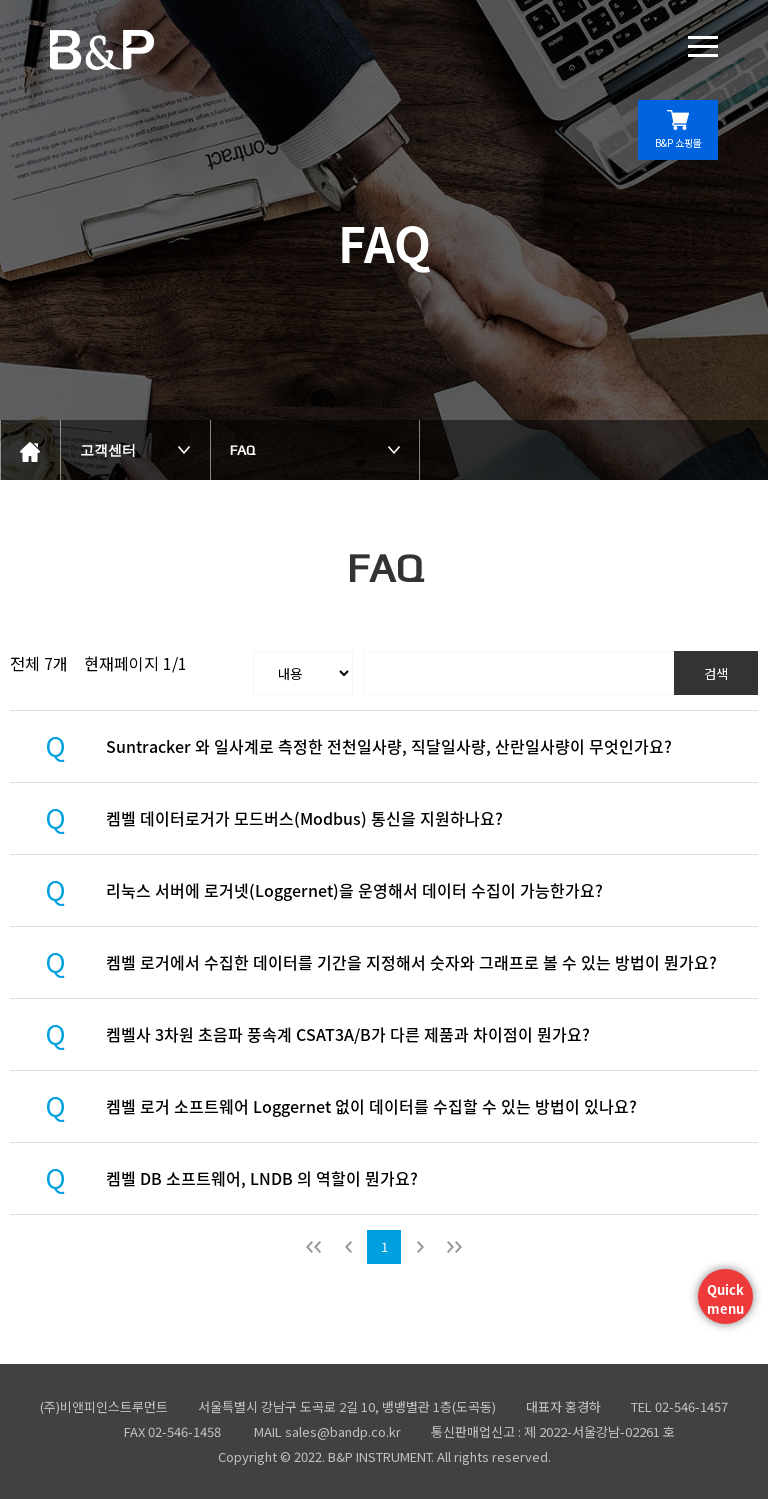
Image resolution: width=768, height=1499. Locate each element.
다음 (420, 1247)
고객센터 (108, 450)
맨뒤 (454, 1247)
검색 (716, 673)
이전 (348, 1247)
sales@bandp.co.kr (343, 1431)
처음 (314, 1247)
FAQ (242, 450)
